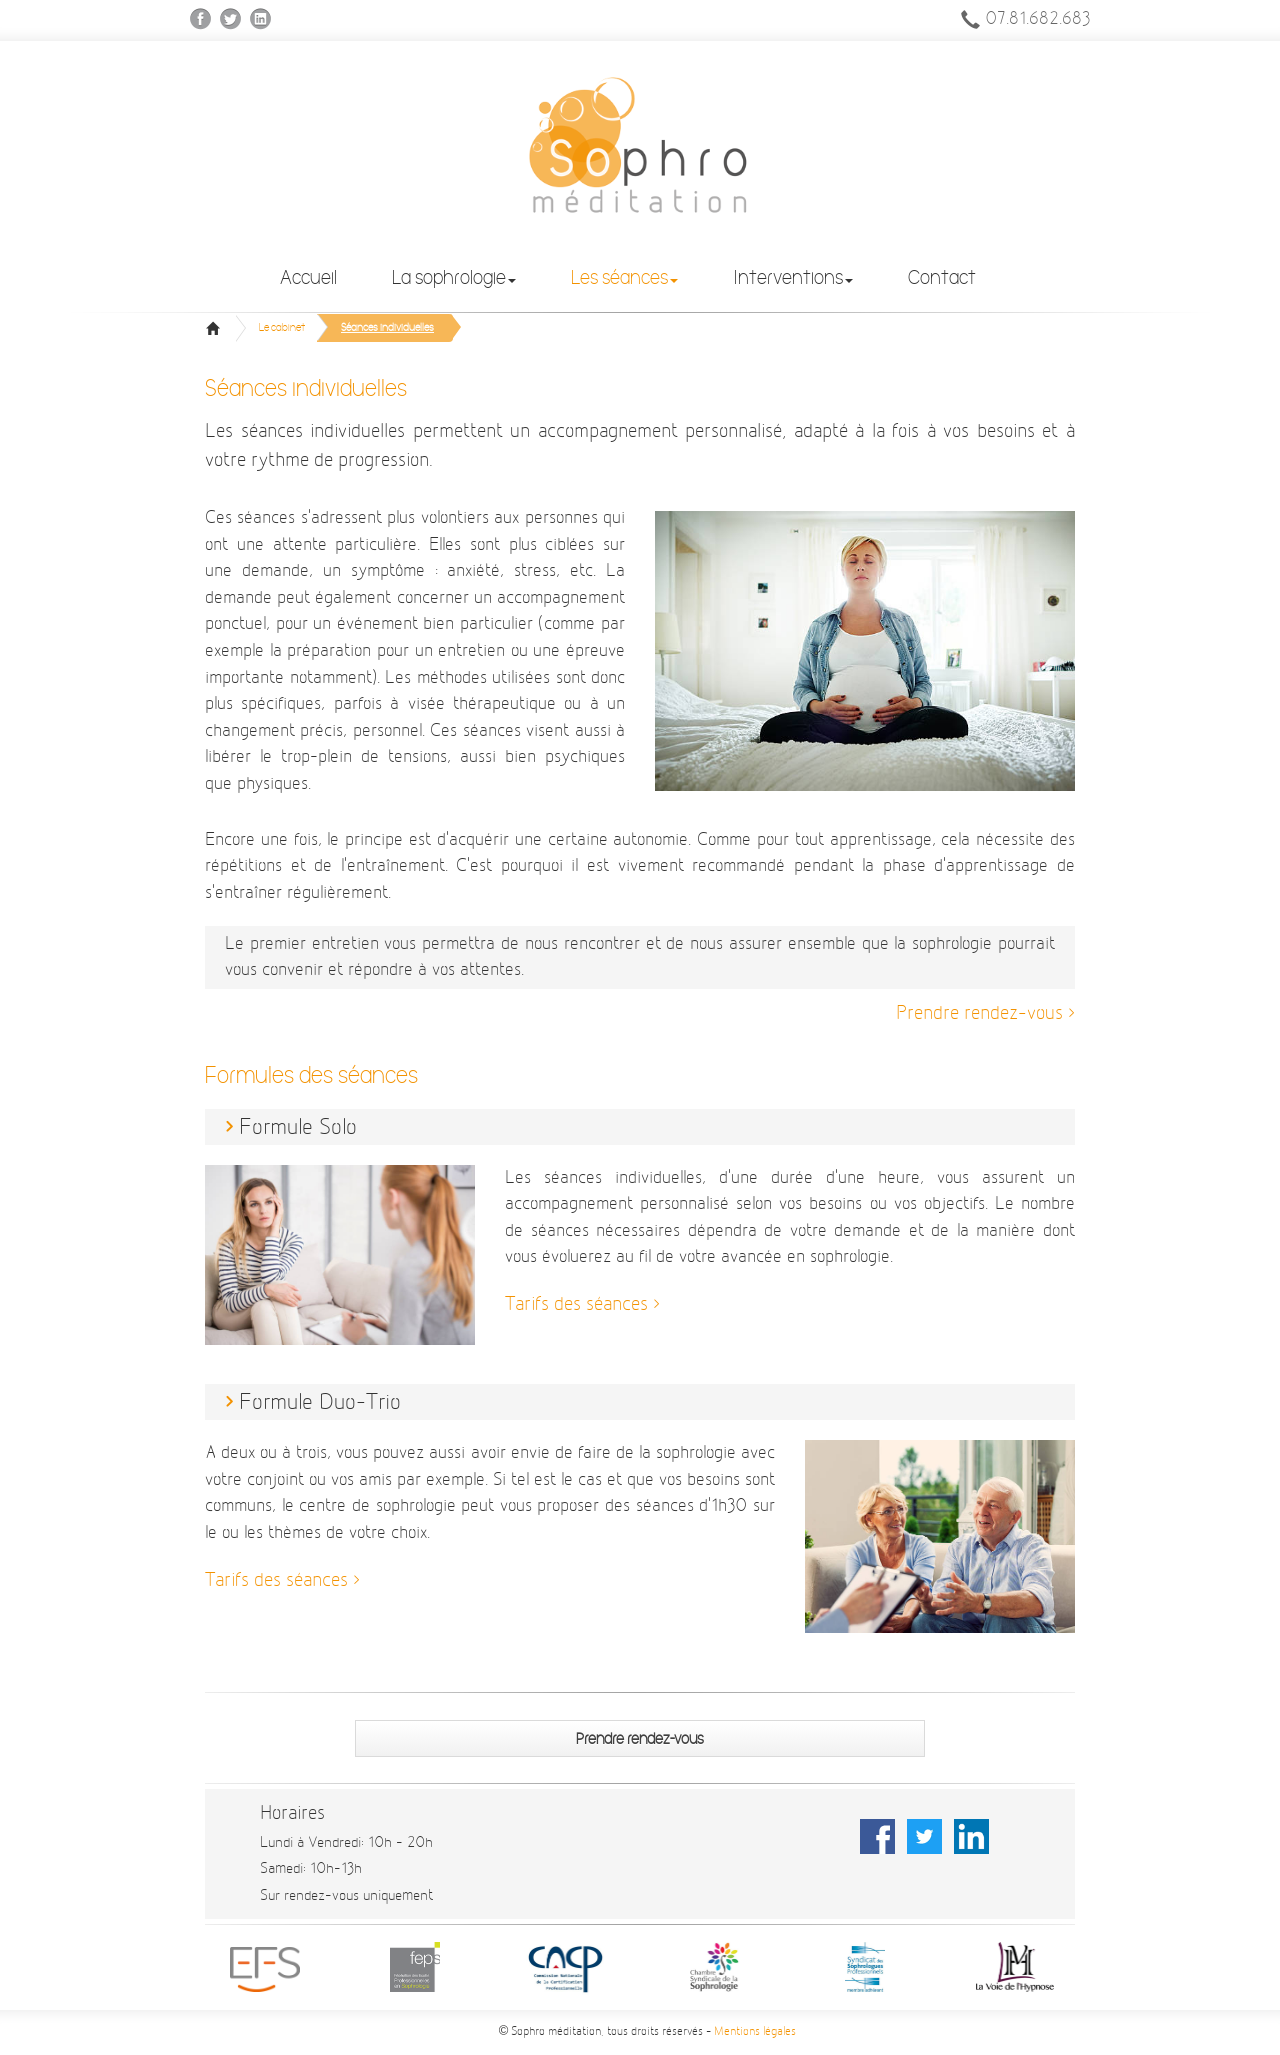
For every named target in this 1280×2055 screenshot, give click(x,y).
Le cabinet (282, 327)
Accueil (308, 277)
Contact (942, 277)
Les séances (624, 277)
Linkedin (261, 19)
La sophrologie (454, 277)
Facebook (201, 19)
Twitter (231, 19)
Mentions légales (755, 2031)
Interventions (793, 277)
